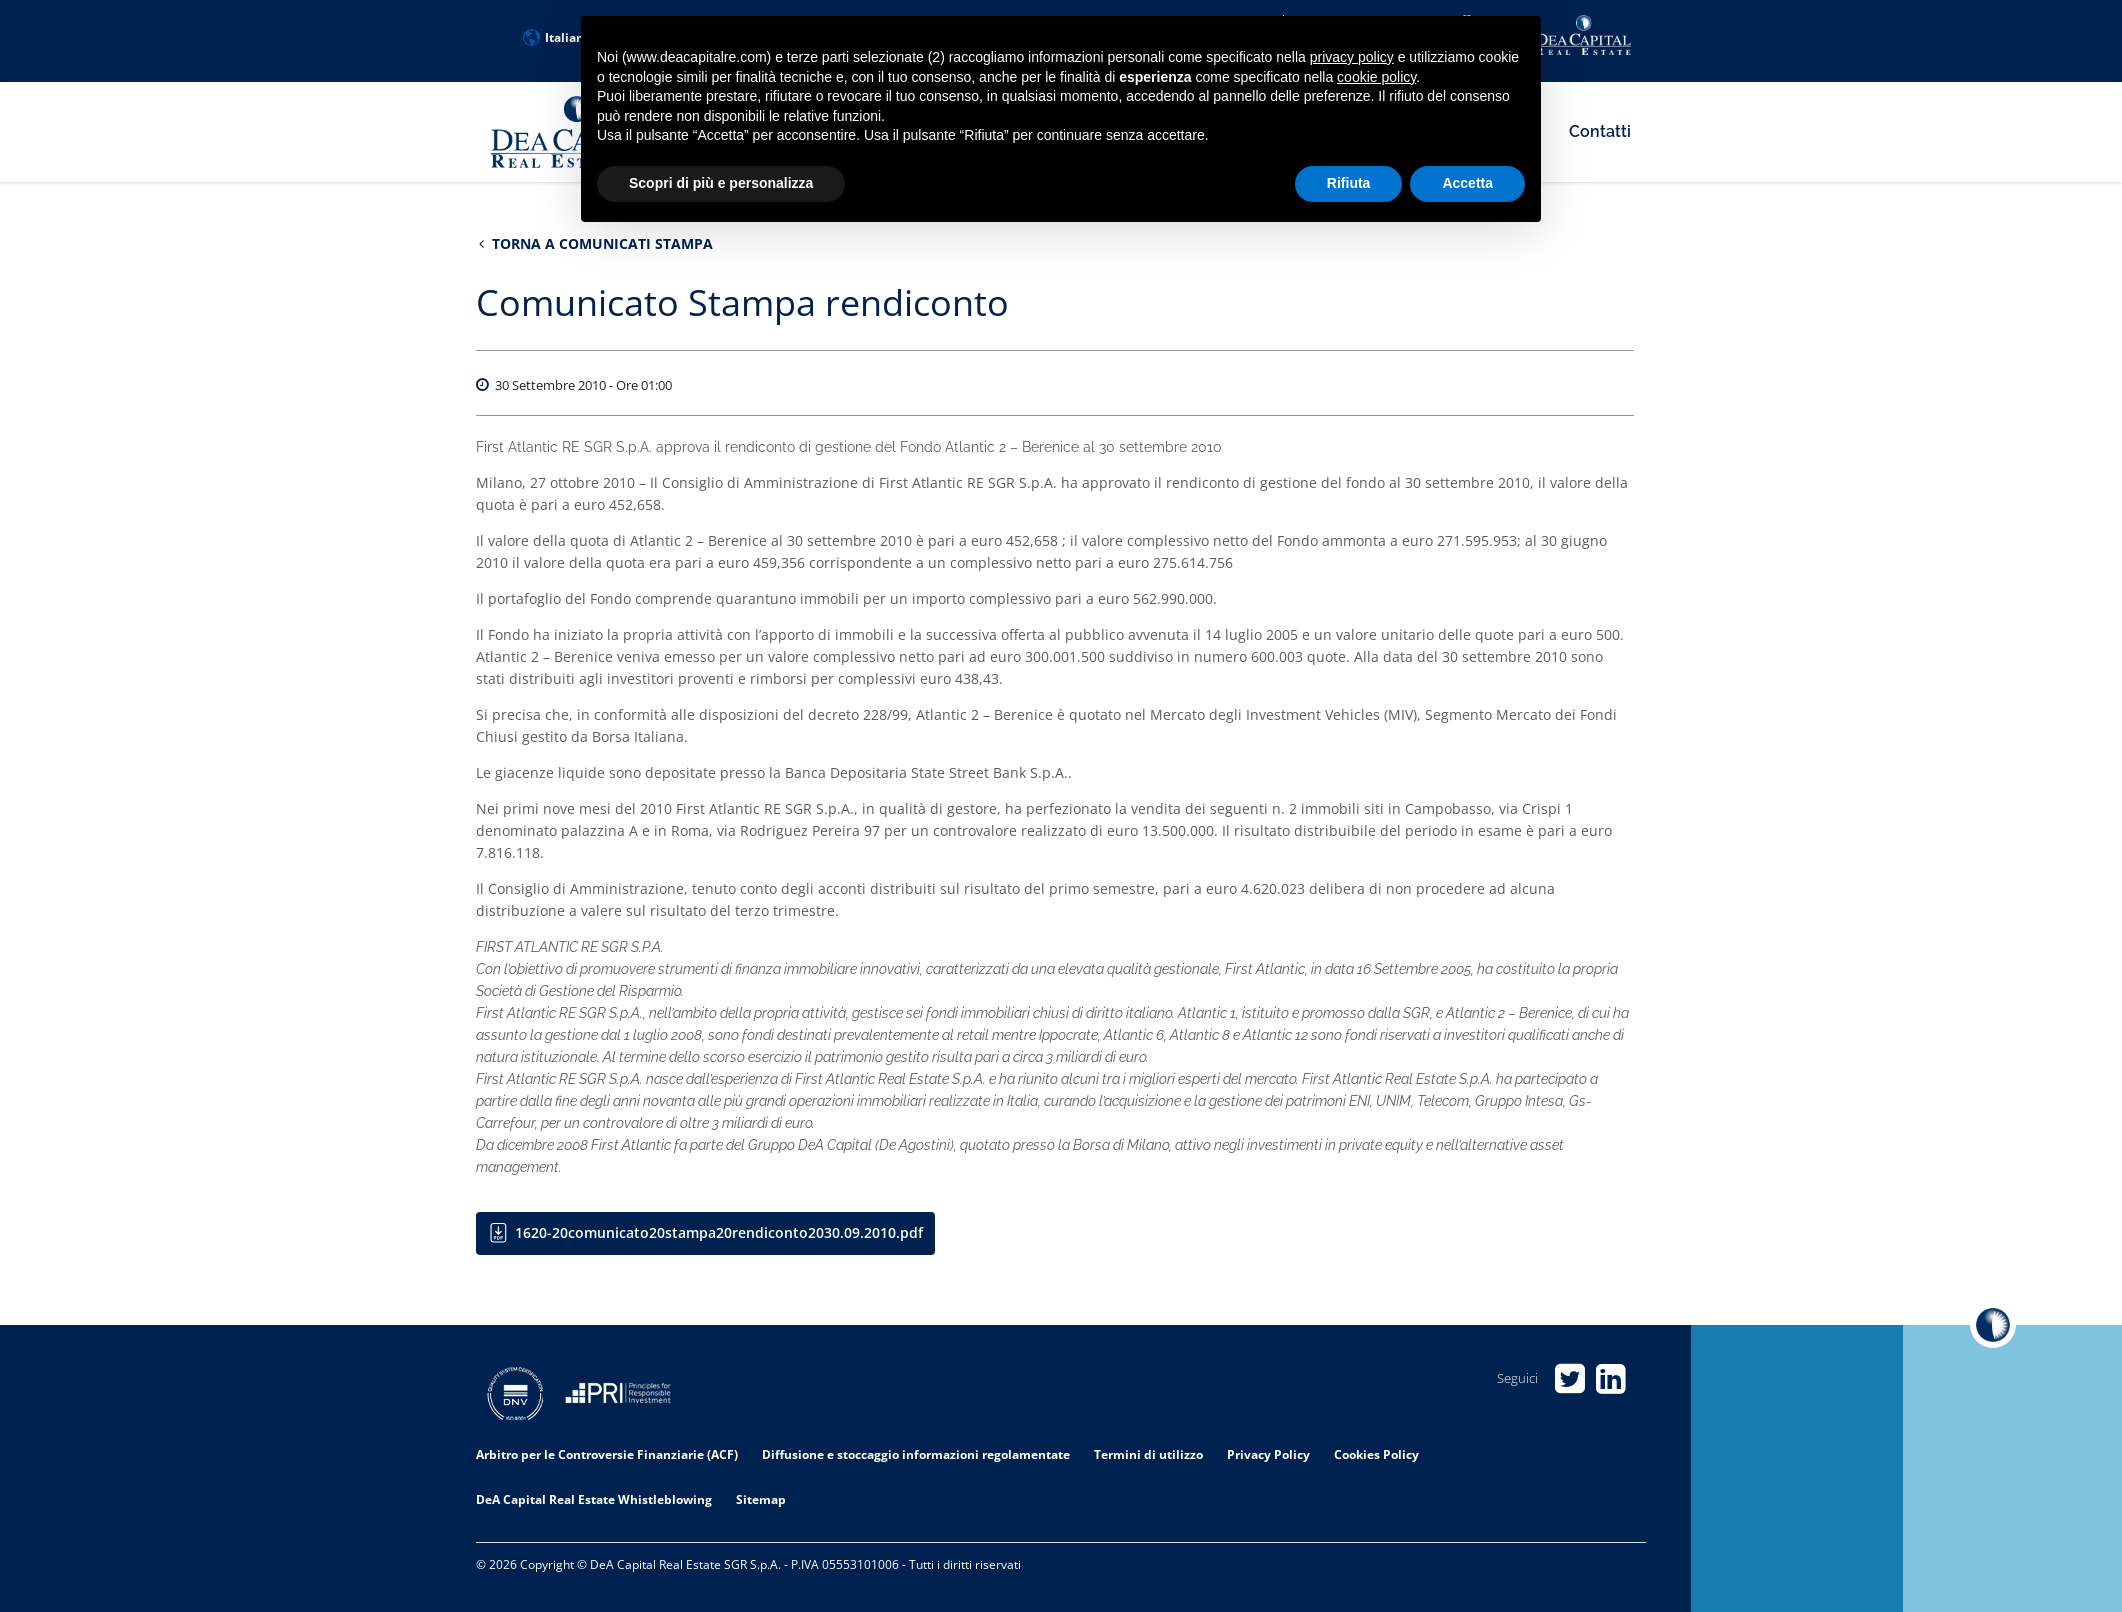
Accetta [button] (1467, 183)
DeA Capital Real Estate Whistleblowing (594, 1499)
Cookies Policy (1376, 1454)
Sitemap (761, 1499)
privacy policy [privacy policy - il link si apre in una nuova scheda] (1352, 57)
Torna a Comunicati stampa (596, 243)
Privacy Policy (1268, 1454)
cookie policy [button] (1376, 77)
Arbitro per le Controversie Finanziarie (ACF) (607, 1454)
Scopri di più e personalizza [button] (721, 183)
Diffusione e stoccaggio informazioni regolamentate (916, 1454)
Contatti (1600, 131)
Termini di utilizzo (1148, 1454)
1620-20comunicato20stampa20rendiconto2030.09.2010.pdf (719, 1232)
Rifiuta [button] (1349, 183)
